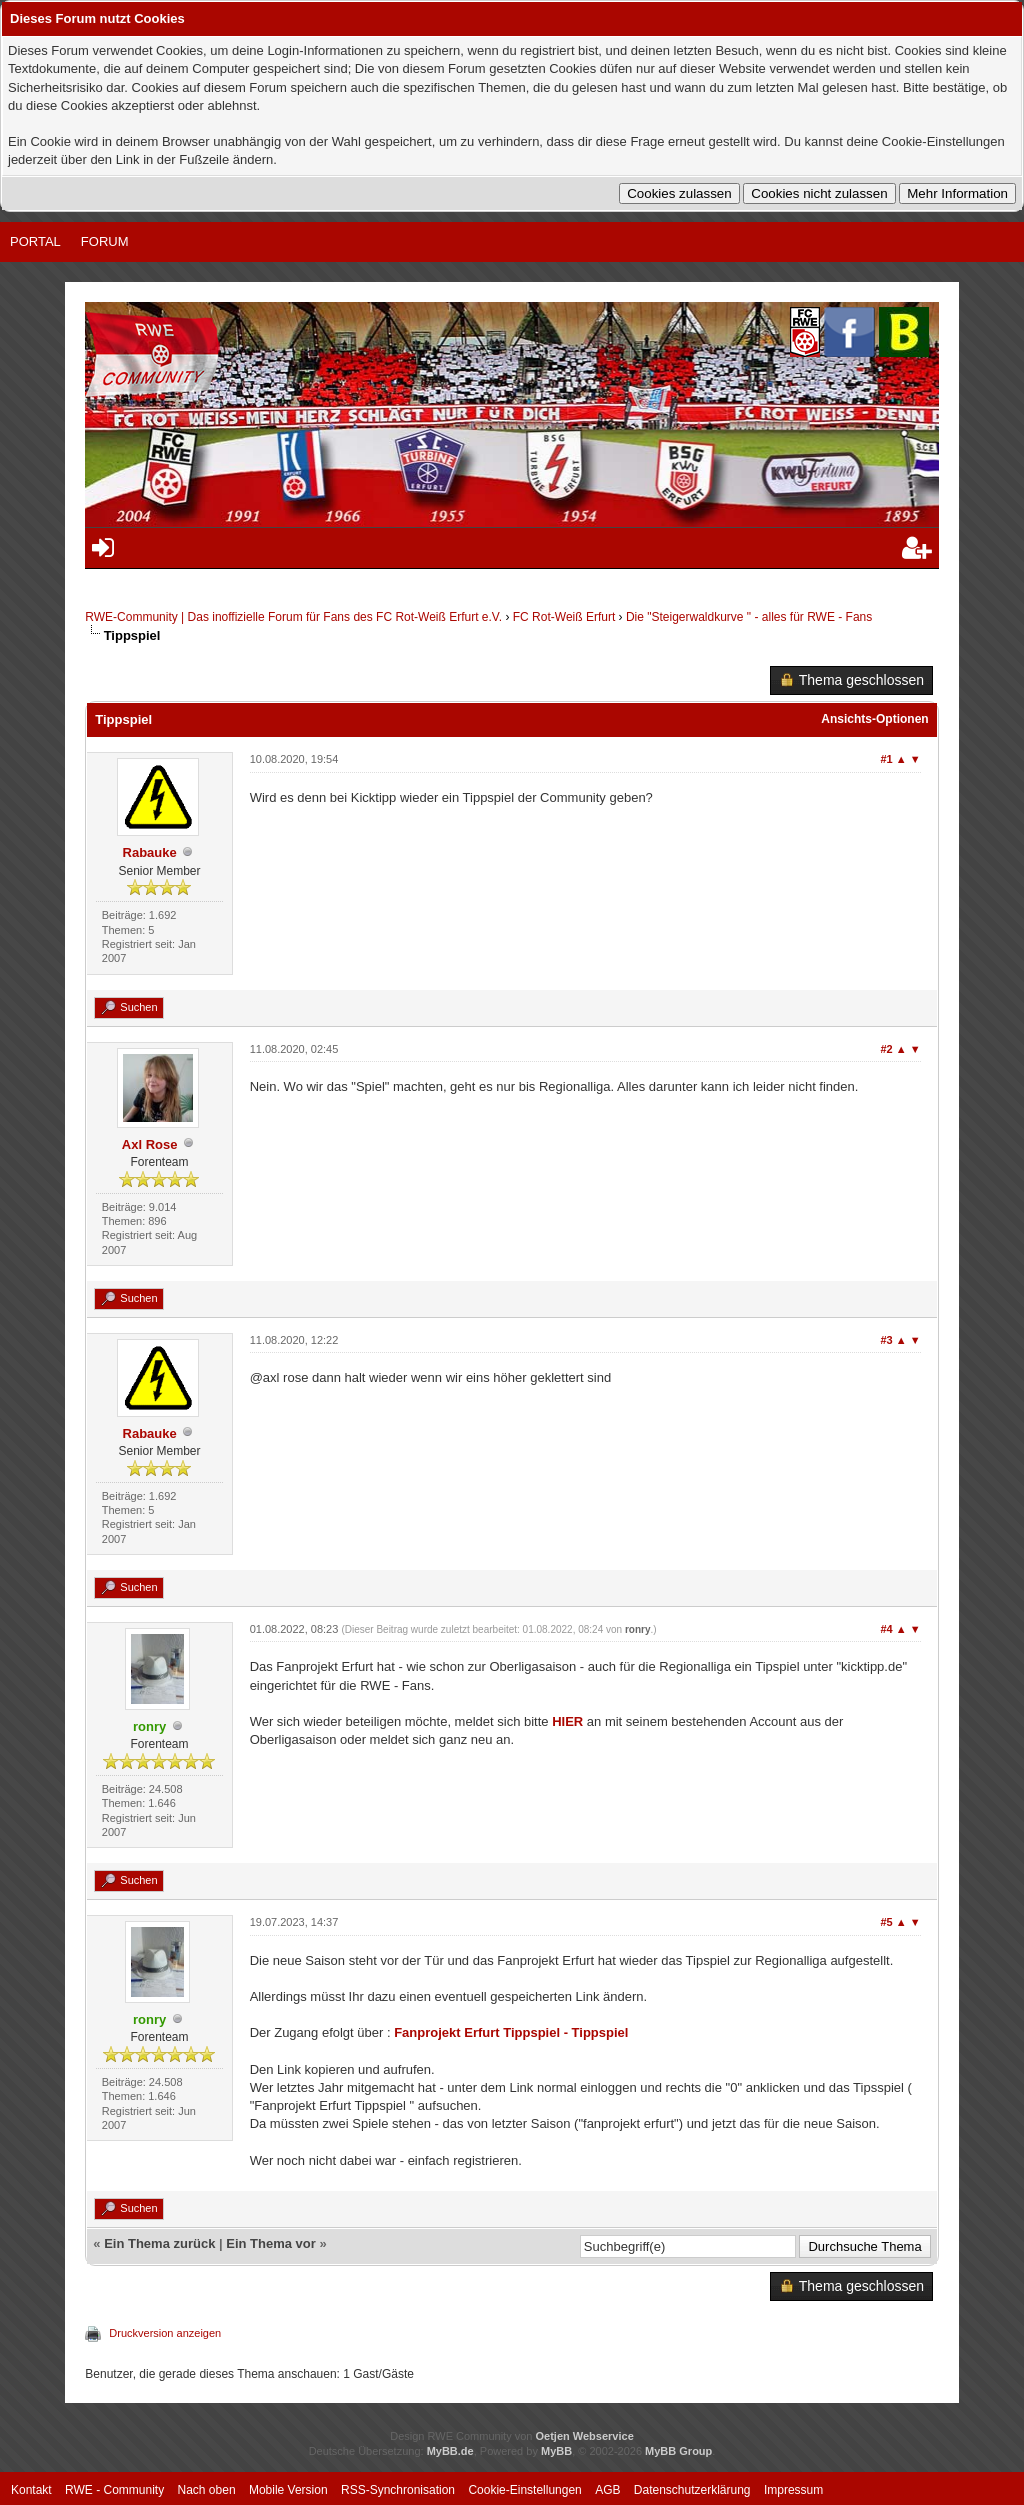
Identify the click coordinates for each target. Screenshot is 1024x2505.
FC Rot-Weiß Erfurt (564, 617)
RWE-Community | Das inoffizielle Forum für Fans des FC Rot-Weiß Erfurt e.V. (293, 617)
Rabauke (150, 852)
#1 (887, 759)
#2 (887, 1049)
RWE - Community (114, 2490)
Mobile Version (288, 2490)
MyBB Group (678, 2451)
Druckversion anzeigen (165, 2333)
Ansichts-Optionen (874, 719)
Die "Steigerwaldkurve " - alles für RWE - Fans (749, 617)
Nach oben (207, 2490)
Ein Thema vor (271, 2243)
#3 (887, 1340)
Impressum (793, 2490)
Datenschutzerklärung (692, 2490)
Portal (35, 241)
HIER (567, 1721)
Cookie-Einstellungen (524, 2490)
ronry (638, 1629)
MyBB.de (450, 2451)
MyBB (556, 2451)
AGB (607, 2490)
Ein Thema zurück (159, 2243)
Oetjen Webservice (585, 2436)
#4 (887, 1629)
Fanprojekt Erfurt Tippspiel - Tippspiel (511, 2032)
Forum (105, 241)
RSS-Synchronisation (398, 2490)
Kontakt (31, 2490)
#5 (887, 1922)
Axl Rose (150, 1144)
